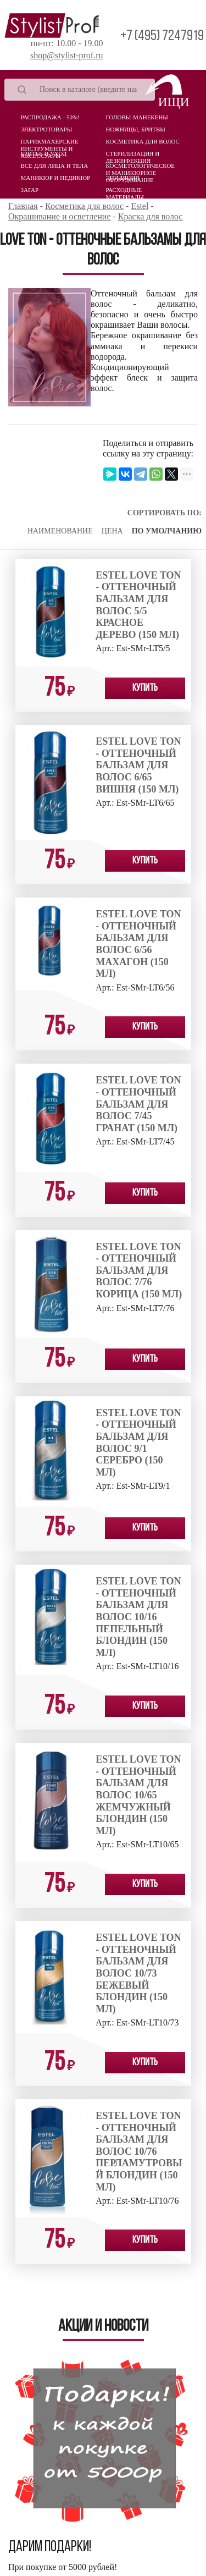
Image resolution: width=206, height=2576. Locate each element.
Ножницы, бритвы (135, 129)
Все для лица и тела (54, 165)
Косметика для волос (143, 141)
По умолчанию (167, 531)
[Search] (79, 90)
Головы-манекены (137, 117)
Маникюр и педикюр (56, 177)
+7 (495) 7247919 (162, 36)
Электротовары (47, 129)
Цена (112, 531)
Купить (145, 688)
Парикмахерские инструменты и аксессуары (50, 144)
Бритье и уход (44, 153)
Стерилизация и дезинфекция (133, 156)
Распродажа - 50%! (50, 117)
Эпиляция (123, 177)
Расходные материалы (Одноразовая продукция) (128, 192)
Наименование (60, 531)
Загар (30, 189)
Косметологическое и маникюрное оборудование (140, 168)
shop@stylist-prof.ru (66, 55)
